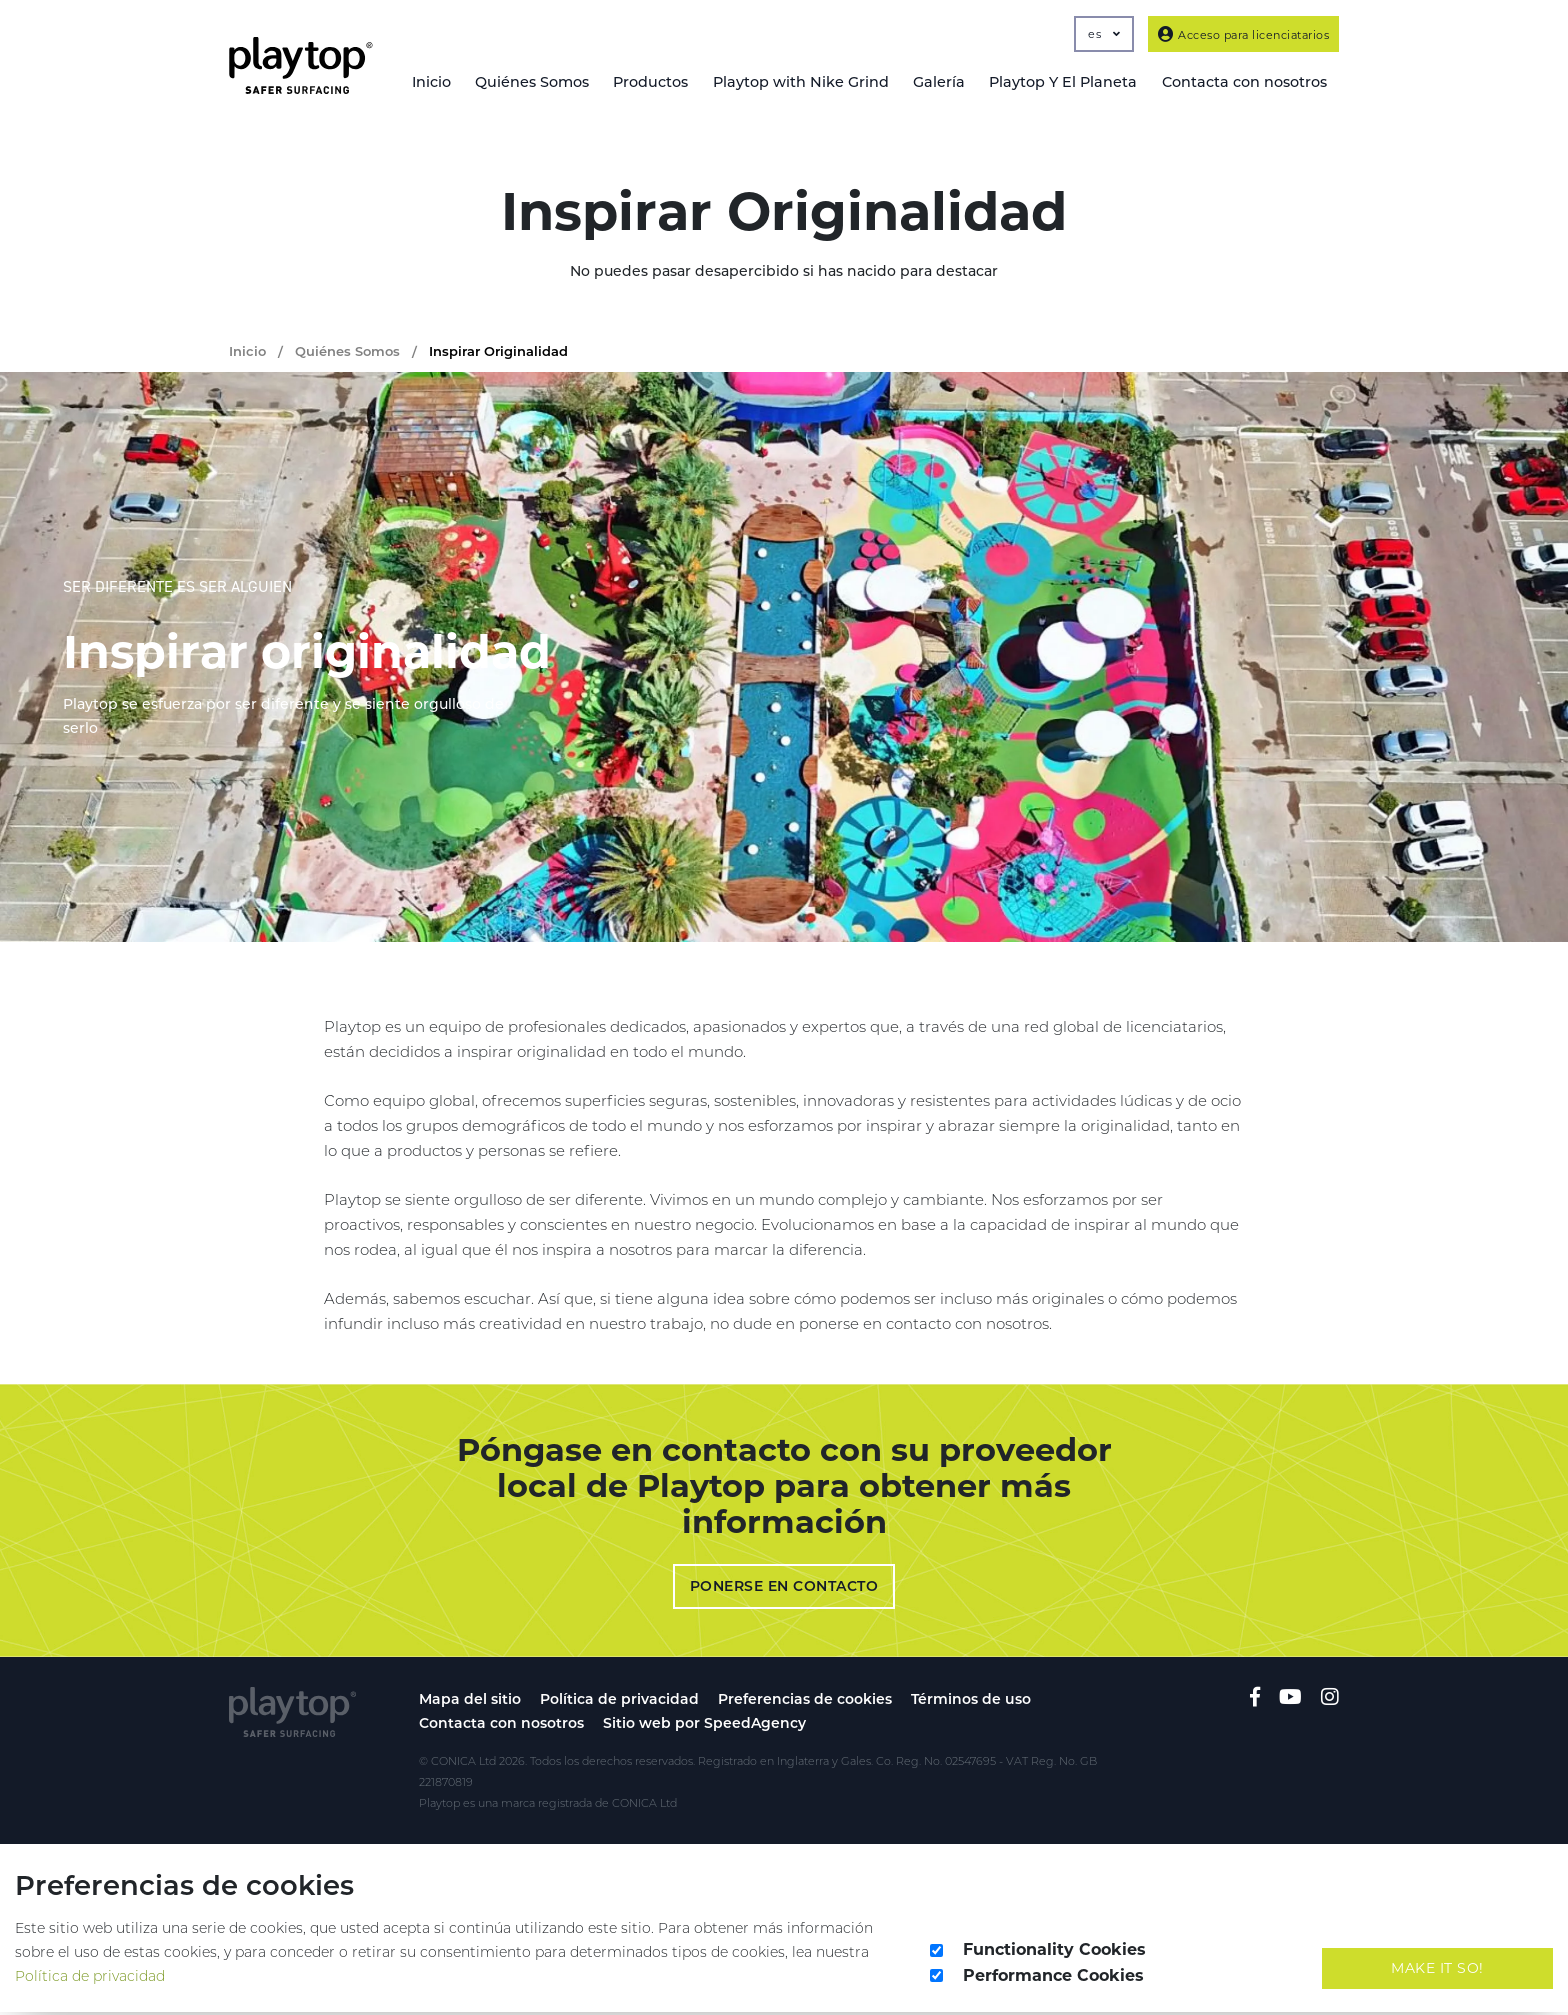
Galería (949, 83)
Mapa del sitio (470, 1702)
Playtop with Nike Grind (814, 83)
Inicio (450, 83)
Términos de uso (971, 1702)
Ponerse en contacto (784, 1589)
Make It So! (1437, 1971)
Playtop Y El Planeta (1069, 83)
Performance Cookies (1053, 1978)
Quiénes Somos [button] (549, 83)
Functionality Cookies (1054, 1952)
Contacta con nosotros (501, 1726)
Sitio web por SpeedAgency (704, 1726)
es (1104, 34)
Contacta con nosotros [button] (1245, 83)
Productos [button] (667, 83)
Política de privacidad (619, 1702)
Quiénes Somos (347, 354)
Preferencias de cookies (805, 1702)
